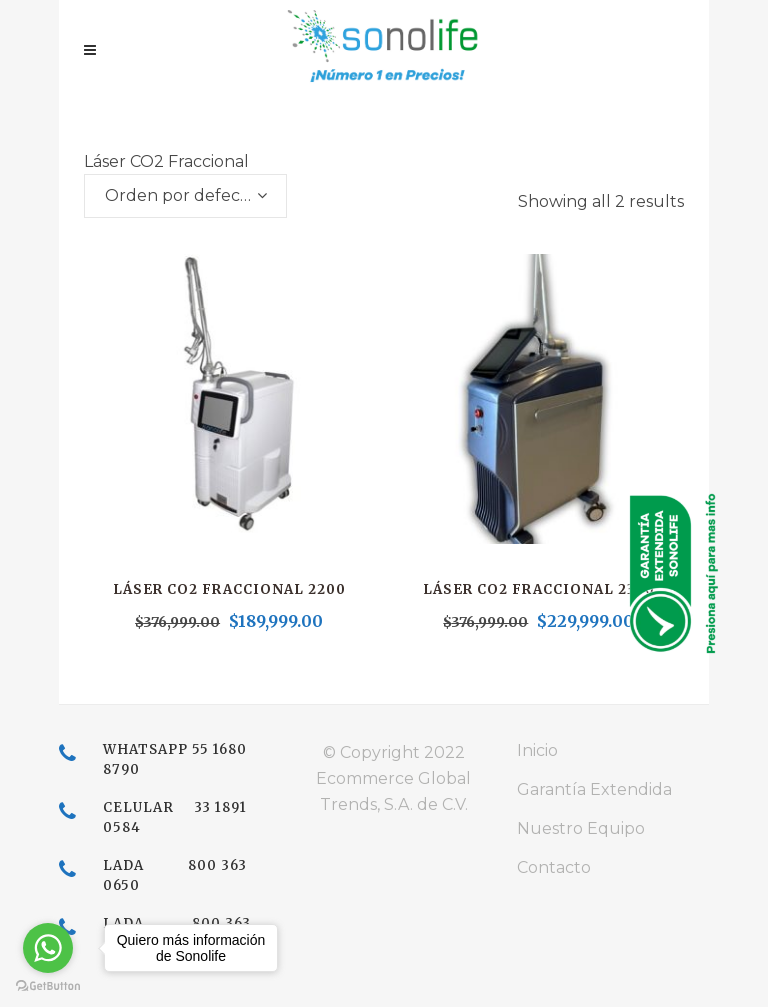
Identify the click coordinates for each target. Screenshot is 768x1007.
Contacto (554, 867)
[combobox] (185, 196)
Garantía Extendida (594, 789)
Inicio (537, 750)
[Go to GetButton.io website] (48, 986)
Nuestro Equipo (581, 828)
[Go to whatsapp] (48, 948)
